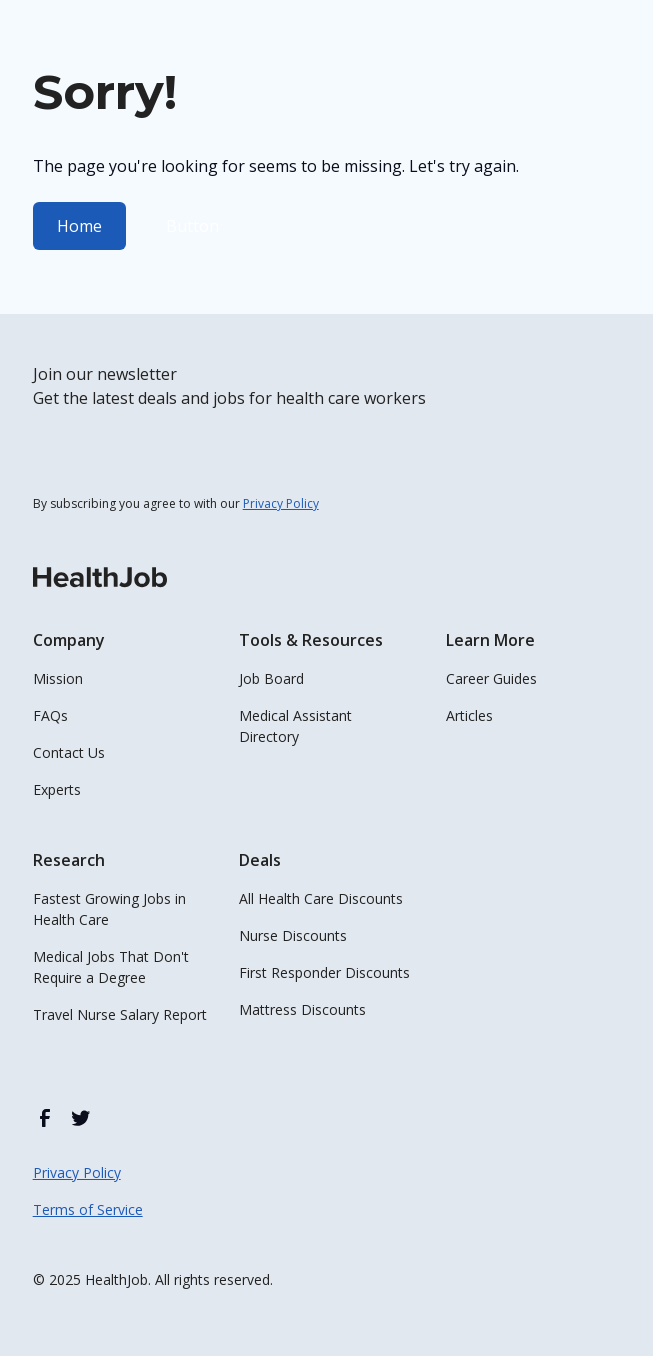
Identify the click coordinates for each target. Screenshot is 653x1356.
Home (79, 226)
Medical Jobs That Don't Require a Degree (111, 967)
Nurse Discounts (293, 935)
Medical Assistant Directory (295, 726)
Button (192, 226)
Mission (58, 678)
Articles (469, 715)
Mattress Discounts (302, 1009)
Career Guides (491, 678)
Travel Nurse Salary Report (120, 1014)
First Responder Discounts (324, 972)
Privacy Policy (77, 1172)
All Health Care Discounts (321, 898)
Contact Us (69, 752)
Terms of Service (88, 1209)
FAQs (50, 715)
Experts (57, 789)
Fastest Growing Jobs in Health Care (109, 909)
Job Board (271, 678)
